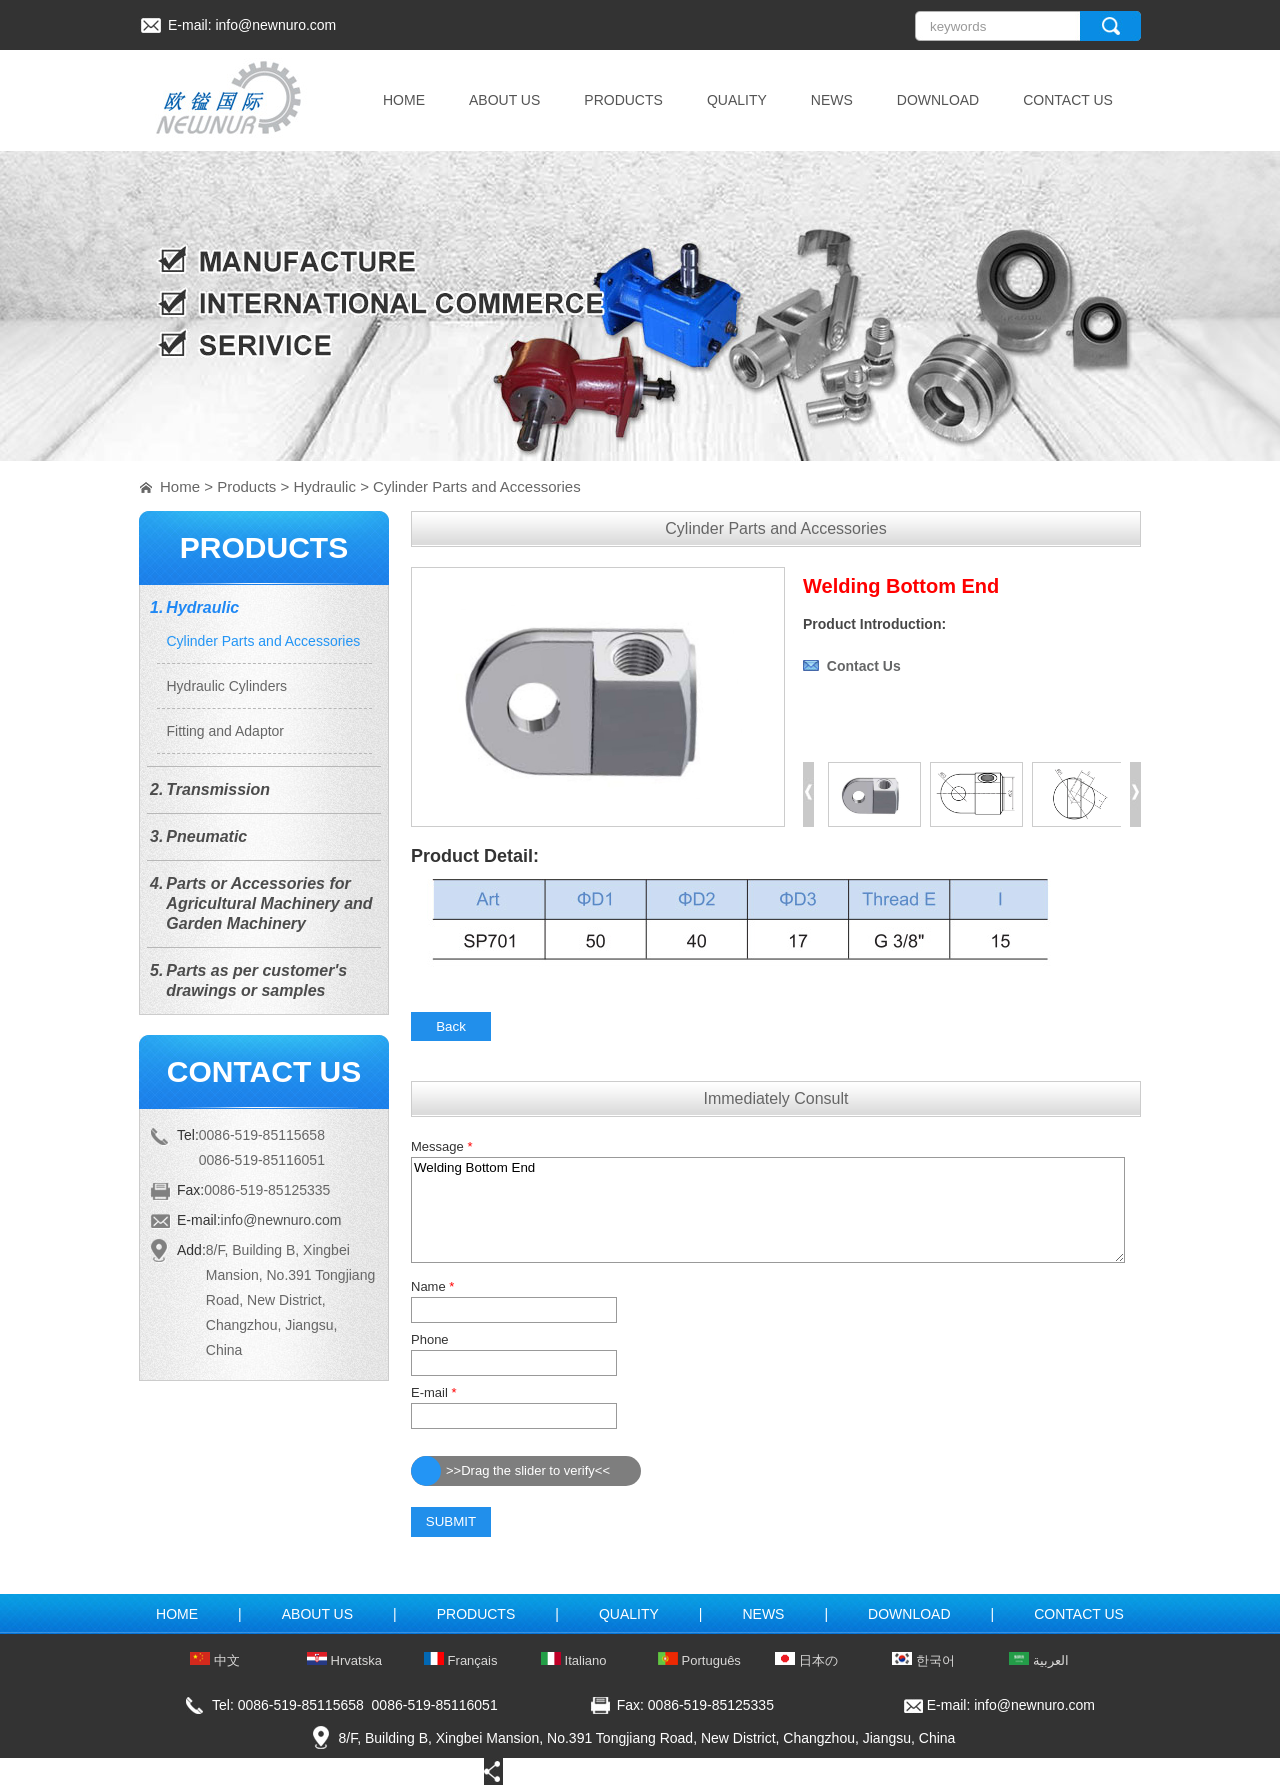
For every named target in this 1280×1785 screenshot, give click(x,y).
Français (460, 1660)
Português (699, 1660)
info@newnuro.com (275, 25)
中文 (215, 1660)
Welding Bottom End (768, 1210)
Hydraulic (324, 486)
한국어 (923, 1660)
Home (180, 486)
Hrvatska (344, 1660)
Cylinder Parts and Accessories (477, 486)
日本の (806, 1660)
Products (246, 486)
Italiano (574, 1660)
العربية (1039, 1660)
